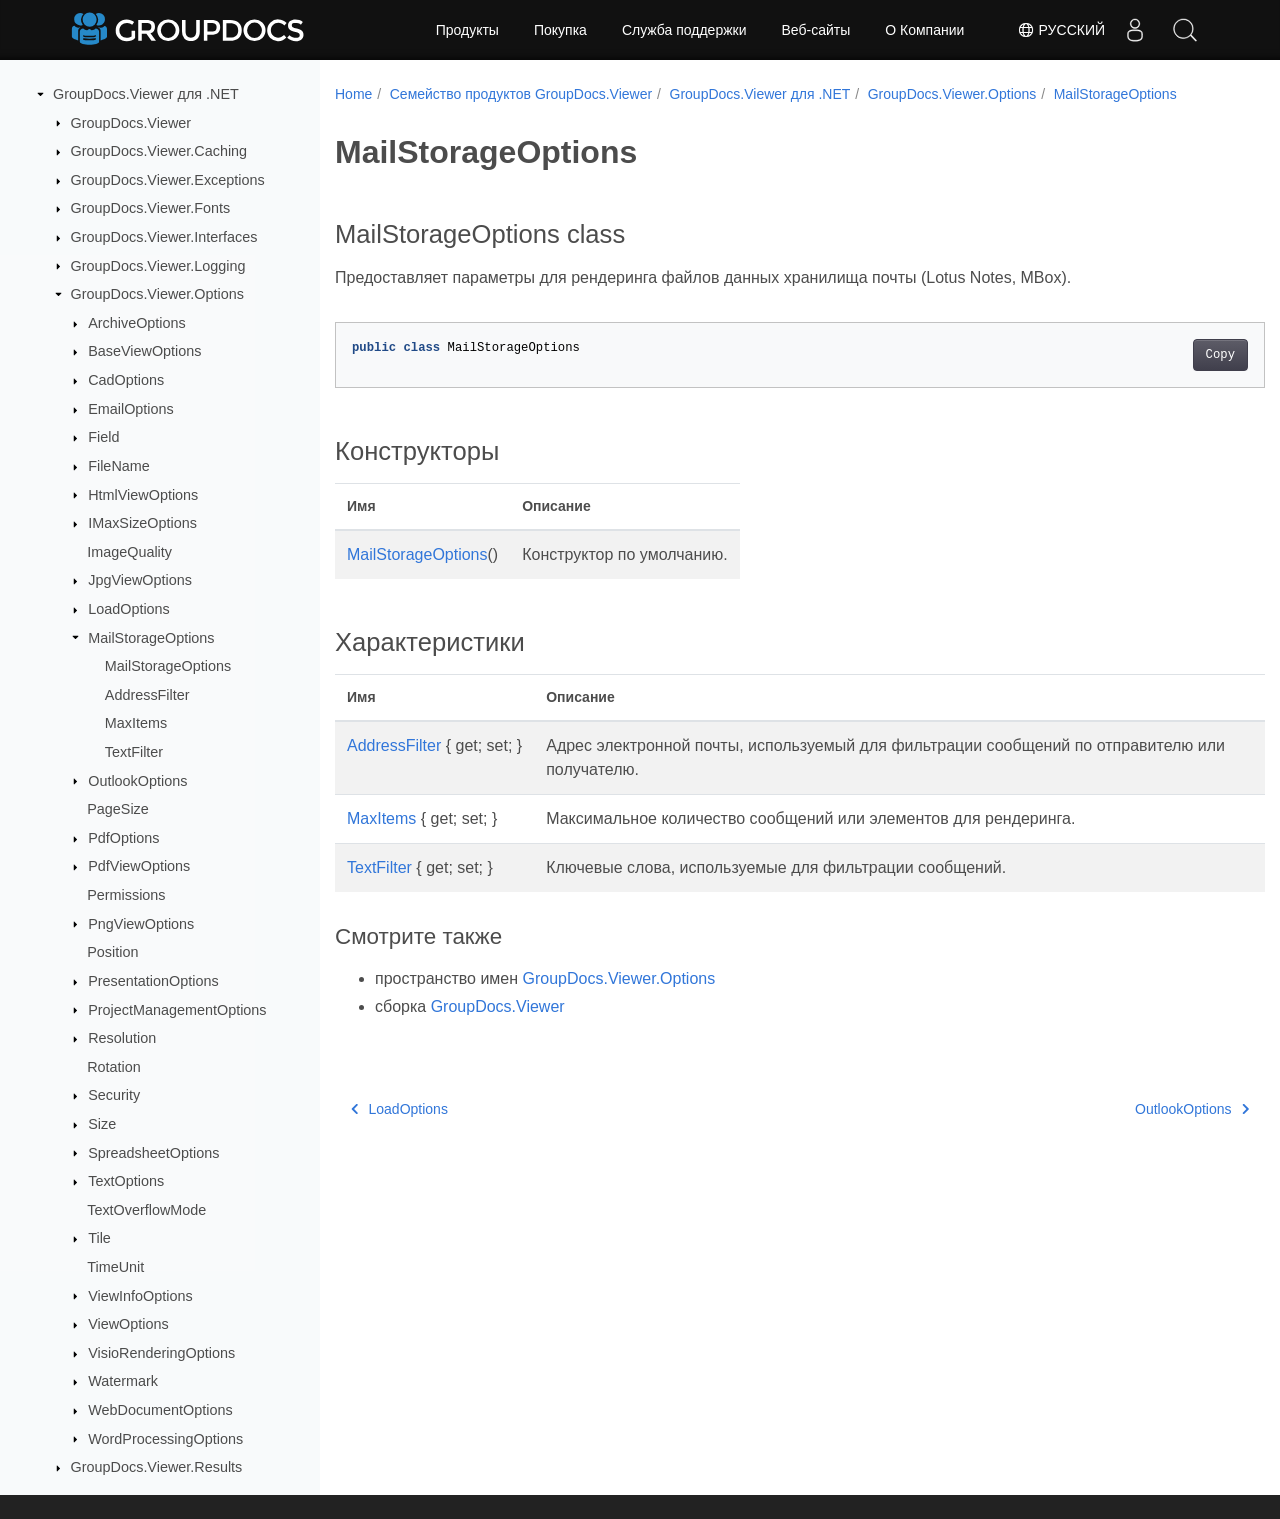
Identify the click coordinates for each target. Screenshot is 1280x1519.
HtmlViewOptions (143, 495)
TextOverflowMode (146, 1210)
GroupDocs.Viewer (131, 123)
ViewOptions (128, 1324)
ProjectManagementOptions (177, 1010)
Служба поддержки (684, 30)
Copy (1155, 355)
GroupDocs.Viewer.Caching (159, 151)
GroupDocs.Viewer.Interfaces (164, 237)
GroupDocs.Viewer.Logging (158, 266)
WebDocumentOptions (160, 1410)
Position (112, 952)
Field (103, 437)
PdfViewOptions (139, 866)
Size (102, 1124)
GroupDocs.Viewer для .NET (146, 94)
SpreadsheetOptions (153, 1153)
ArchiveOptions (137, 323)
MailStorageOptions (151, 638)
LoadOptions (129, 609)
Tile (99, 1238)
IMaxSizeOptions (142, 523)
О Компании (924, 30)
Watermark (123, 1381)
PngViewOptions (141, 924)
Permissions (126, 895)
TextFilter (134, 752)
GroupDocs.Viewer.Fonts (151, 208)
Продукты (467, 30)
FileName (119, 466)
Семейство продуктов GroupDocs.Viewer (521, 94)
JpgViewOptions (140, 580)
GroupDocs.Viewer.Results (157, 1467)
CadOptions (126, 380)
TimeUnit (115, 1267)
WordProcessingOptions (165, 1439)
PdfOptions (123, 838)
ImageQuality (129, 552)
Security (114, 1095)
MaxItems (136, 723)
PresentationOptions (153, 981)
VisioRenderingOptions (161, 1353)
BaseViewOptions (144, 351)
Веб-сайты (816, 30)
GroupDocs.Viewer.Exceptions (168, 180)
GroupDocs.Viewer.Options (157, 294)
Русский (1061, 30)
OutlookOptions (137, 781)
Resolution (122, 1038)
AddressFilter (147, 695)
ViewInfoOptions (140, 1296)
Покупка (560, 30)
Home (353, 94)
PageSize (118, 809)
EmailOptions (131, 409)
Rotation (114, 1067)
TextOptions (126, 1181)
